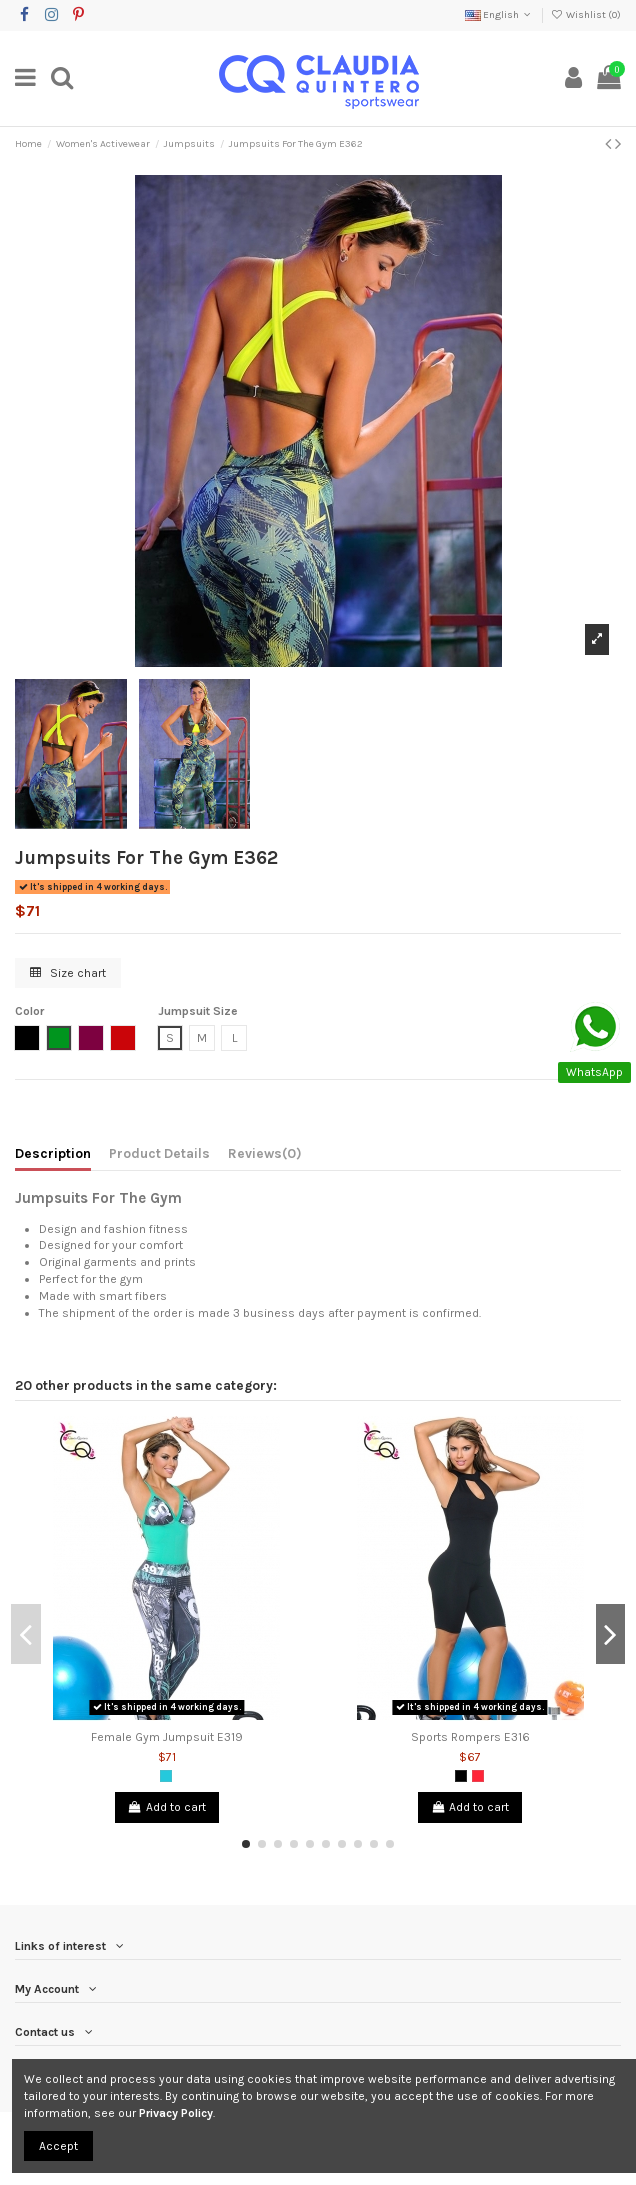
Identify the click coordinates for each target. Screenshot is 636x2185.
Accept (58, 2146)
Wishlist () (586, 15)
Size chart (68, 973)
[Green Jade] (166, 1776)
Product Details (159, 1153)
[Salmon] (478, 1776)
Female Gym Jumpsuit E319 (167, 1737)
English (499, 15)
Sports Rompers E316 (470, 1737)
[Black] (461, 1776)
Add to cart (167, 1807)
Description (53, 1153)
